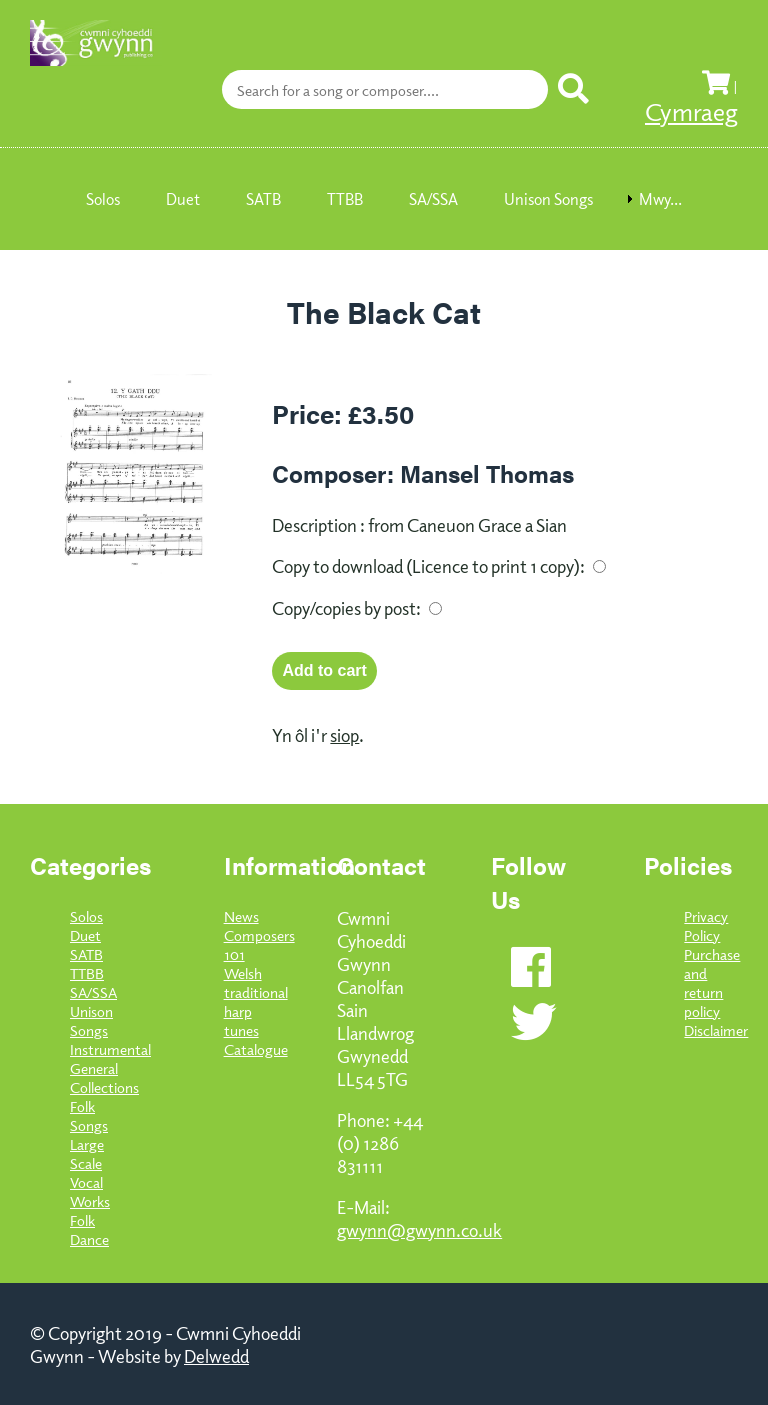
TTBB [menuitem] (345, 199)
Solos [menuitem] (103, 199)
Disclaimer (716, 1029)
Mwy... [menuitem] (660, 199)
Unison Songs (91, 1020)
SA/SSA (93, 991)
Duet (85, 934)
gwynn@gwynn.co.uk (419, 1229)
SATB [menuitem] (263, 199)
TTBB (87, 972)
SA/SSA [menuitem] (433, 199)
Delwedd (216, 1355)
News (241, 915)
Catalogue (256, 1048)
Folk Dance (89, 1229)
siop (344, 734)
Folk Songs (89, 1115)
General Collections (104, 1077)
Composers (259, 934)
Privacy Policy (706, 925)
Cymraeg (691, 111)
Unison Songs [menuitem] (548, 199)
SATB (86, 953)
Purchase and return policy (712, 982)
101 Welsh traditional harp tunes (256, 991)
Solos (86, 915)
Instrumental (110, 1048)
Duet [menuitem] (183, 199)
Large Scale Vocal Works (90, 1172)
